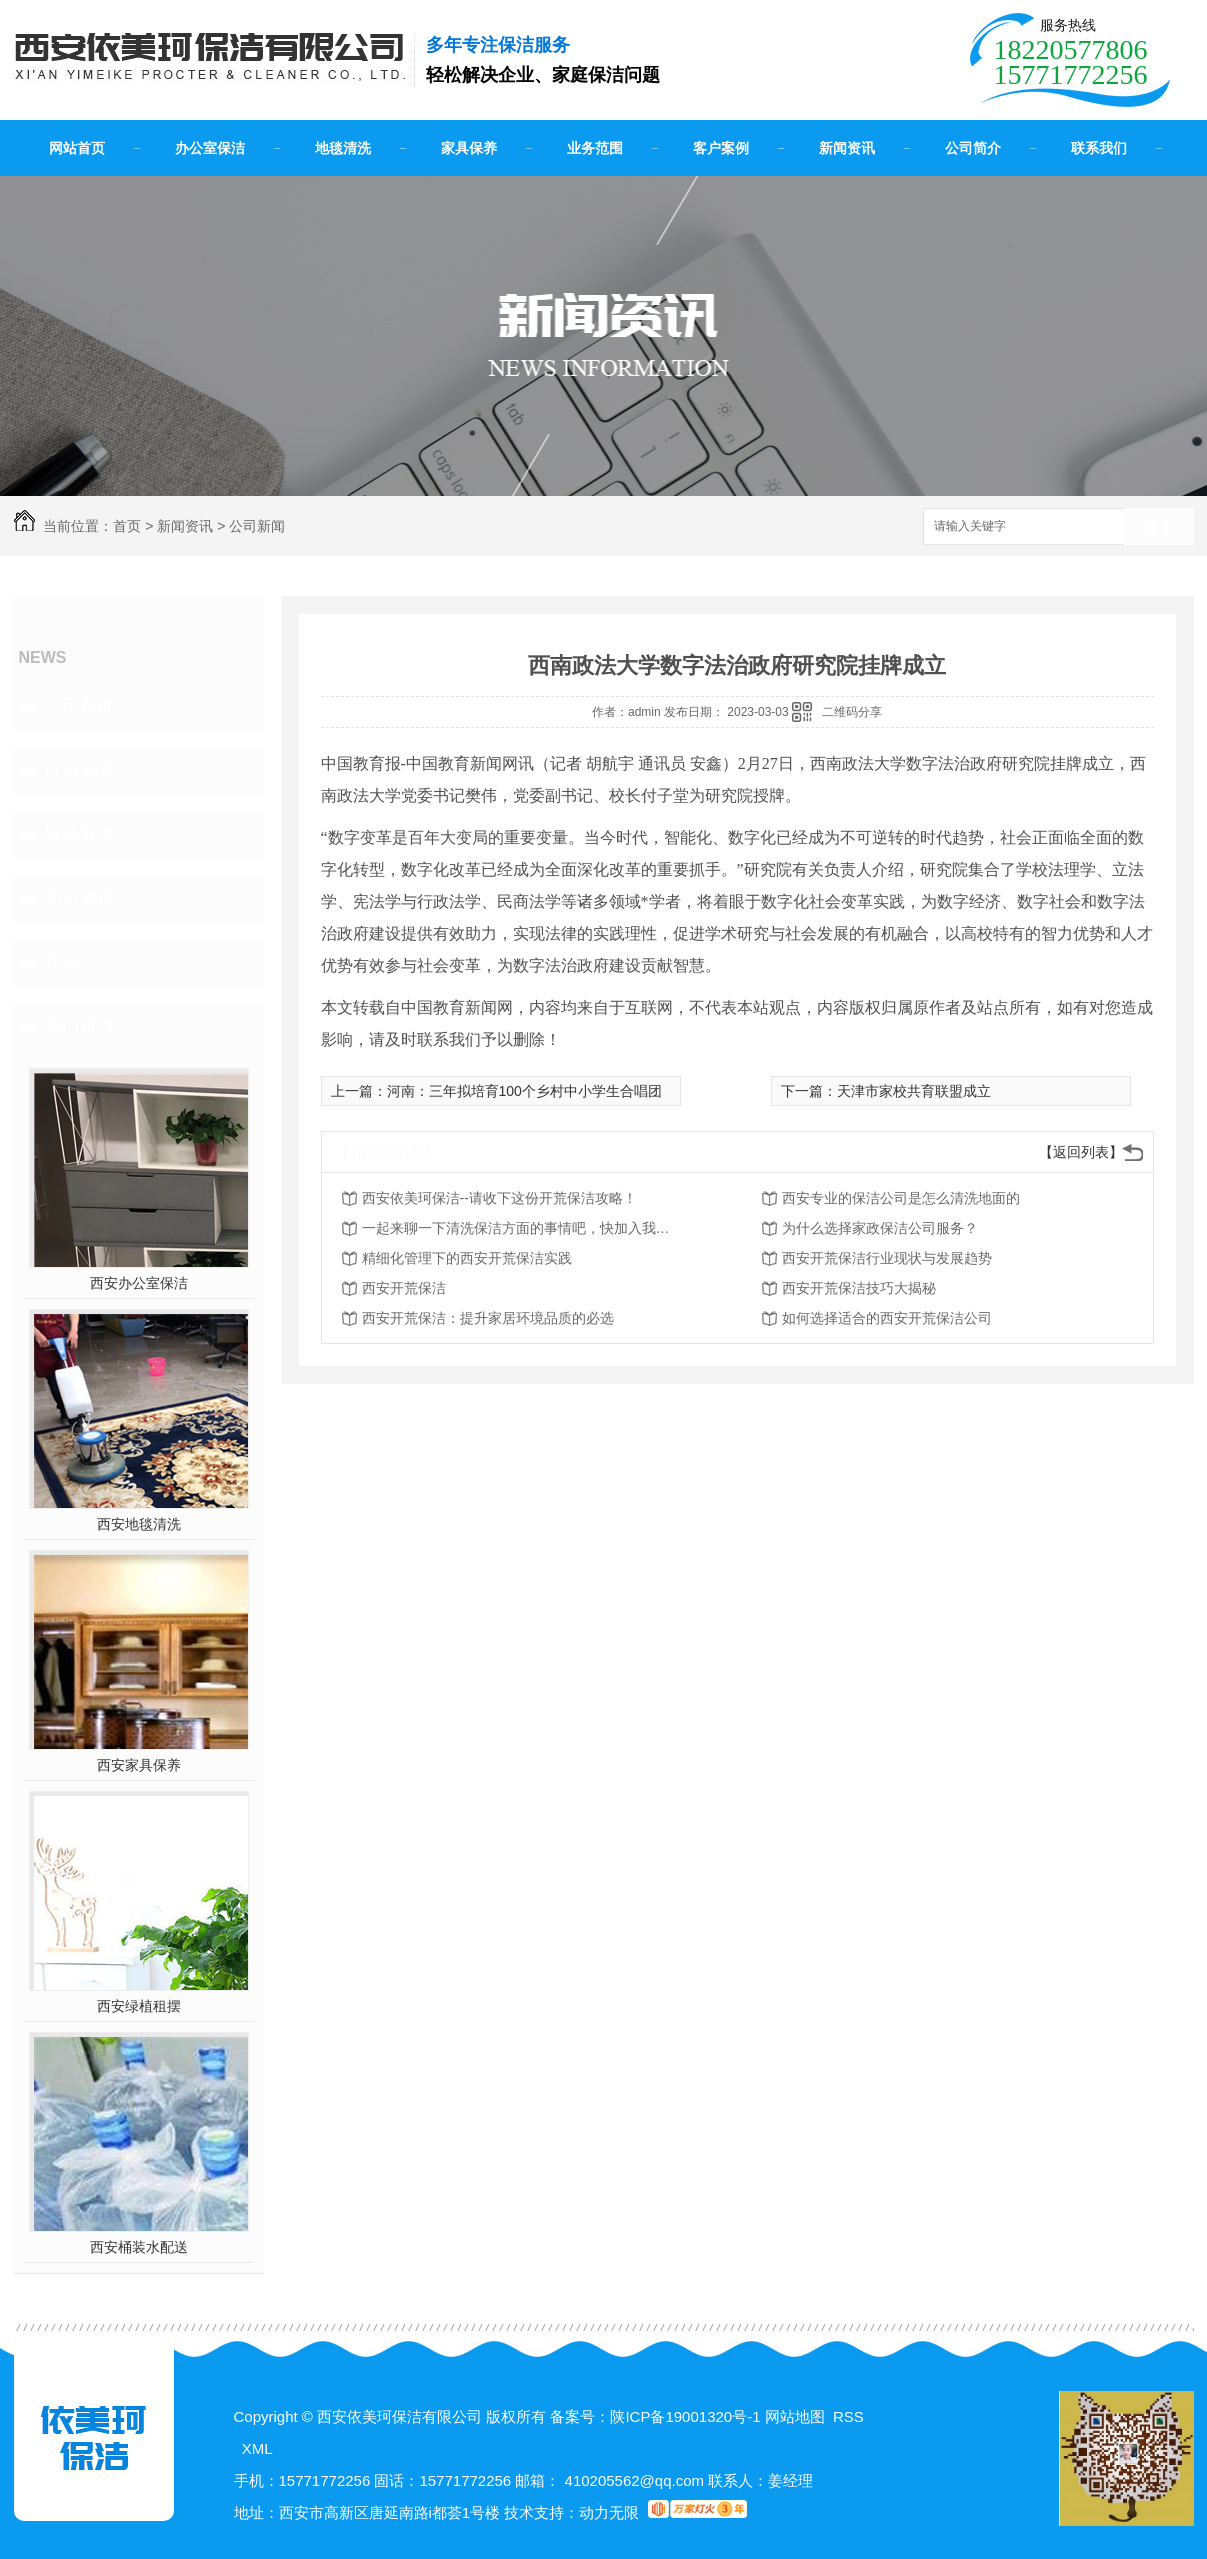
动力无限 (609, 2512)
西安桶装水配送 (139, 2247)
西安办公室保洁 (139, 1283)
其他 (62, 963)
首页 (127, 526)
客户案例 (721, 148)
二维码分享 (852, 712)
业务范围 (595, 148)
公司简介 (973, 148)
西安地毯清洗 (139, 1524)
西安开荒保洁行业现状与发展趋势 (887, 1258)
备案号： (580, 2416)
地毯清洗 (343, 148)
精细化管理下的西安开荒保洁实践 (467, 1258)
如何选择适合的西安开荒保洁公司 (887, 1318)
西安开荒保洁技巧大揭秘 (859, 1288)
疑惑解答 (80, 835)
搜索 (1159, 527)
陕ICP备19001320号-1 (685, 2416)
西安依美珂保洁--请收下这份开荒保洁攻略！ (499, 1198)
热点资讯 (80, 899)
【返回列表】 (1081, 1152)
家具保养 (469, 148)
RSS (848, 2416)
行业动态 (80, 771)
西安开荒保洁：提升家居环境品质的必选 (488, 1318)
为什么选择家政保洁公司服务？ (880, 1228)
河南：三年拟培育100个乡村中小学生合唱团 (524, 1091)
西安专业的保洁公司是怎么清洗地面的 (901, 1198)
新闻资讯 (847, 148)
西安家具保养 (139, 1765)
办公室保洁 (210, 148)
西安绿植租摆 (139, 2006)
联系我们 (1099, 148)
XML (257, 2448)
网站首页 (77, 148)
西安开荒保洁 (404, 1288)
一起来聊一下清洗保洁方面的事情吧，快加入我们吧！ (522, 1228)
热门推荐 (80, 1027)
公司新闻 (257, 526)
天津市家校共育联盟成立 (914, 1091)
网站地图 (795, 2416)
